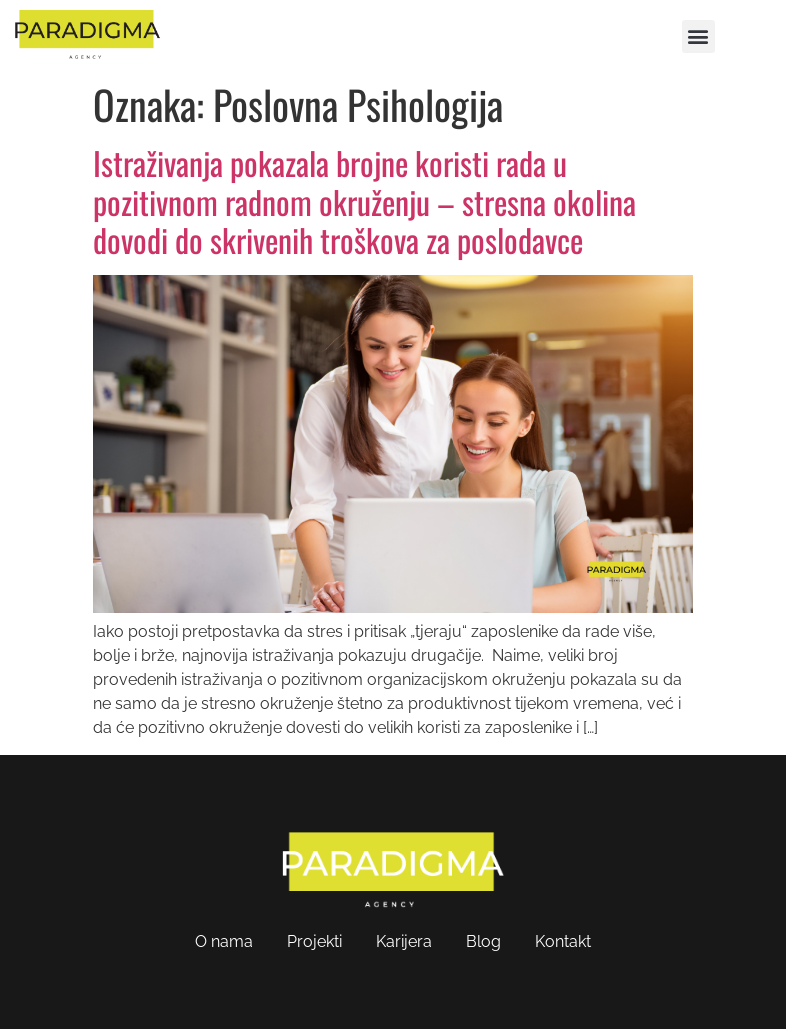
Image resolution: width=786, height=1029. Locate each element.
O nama (224, 941)
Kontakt (563, 941)
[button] (698, 36)
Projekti (314, 941)
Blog (483, 941)
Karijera (404, 941)
